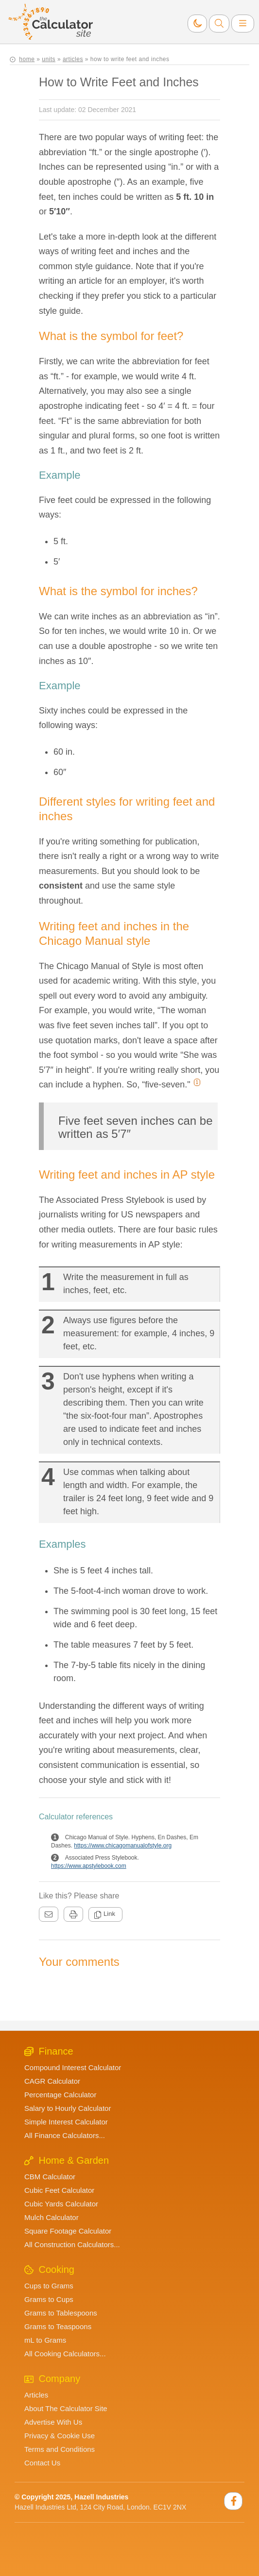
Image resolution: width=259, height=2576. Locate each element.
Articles (36, 2395)
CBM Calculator (49, 2176)
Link (104, 1914)
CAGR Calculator (52, 2081)
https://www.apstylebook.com (88, 1866)
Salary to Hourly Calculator (67, 2108)
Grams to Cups (48, 2299)
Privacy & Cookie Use (59, 2435)
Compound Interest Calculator (72, 2067)
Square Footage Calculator (67, 2231)
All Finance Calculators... (64, 2135)
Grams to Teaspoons (57, 2326)
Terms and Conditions (59, 2449)
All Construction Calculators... (72, 2244)
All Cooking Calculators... (65, 2353)
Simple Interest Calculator (66, 2122)
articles (73, 59)
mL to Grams (45, 2340)
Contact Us (42, 2463)
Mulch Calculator (51, 2217)
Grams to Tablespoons (60, 2313)
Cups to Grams (48, 2286)
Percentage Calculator (60, 2094)
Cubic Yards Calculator (61, 2204)
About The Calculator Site (65, 2408)
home (27, 59)
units (48, 59)
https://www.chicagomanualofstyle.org (123, 1845)
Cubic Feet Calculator (59, 2190)
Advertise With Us (53, 2422)
